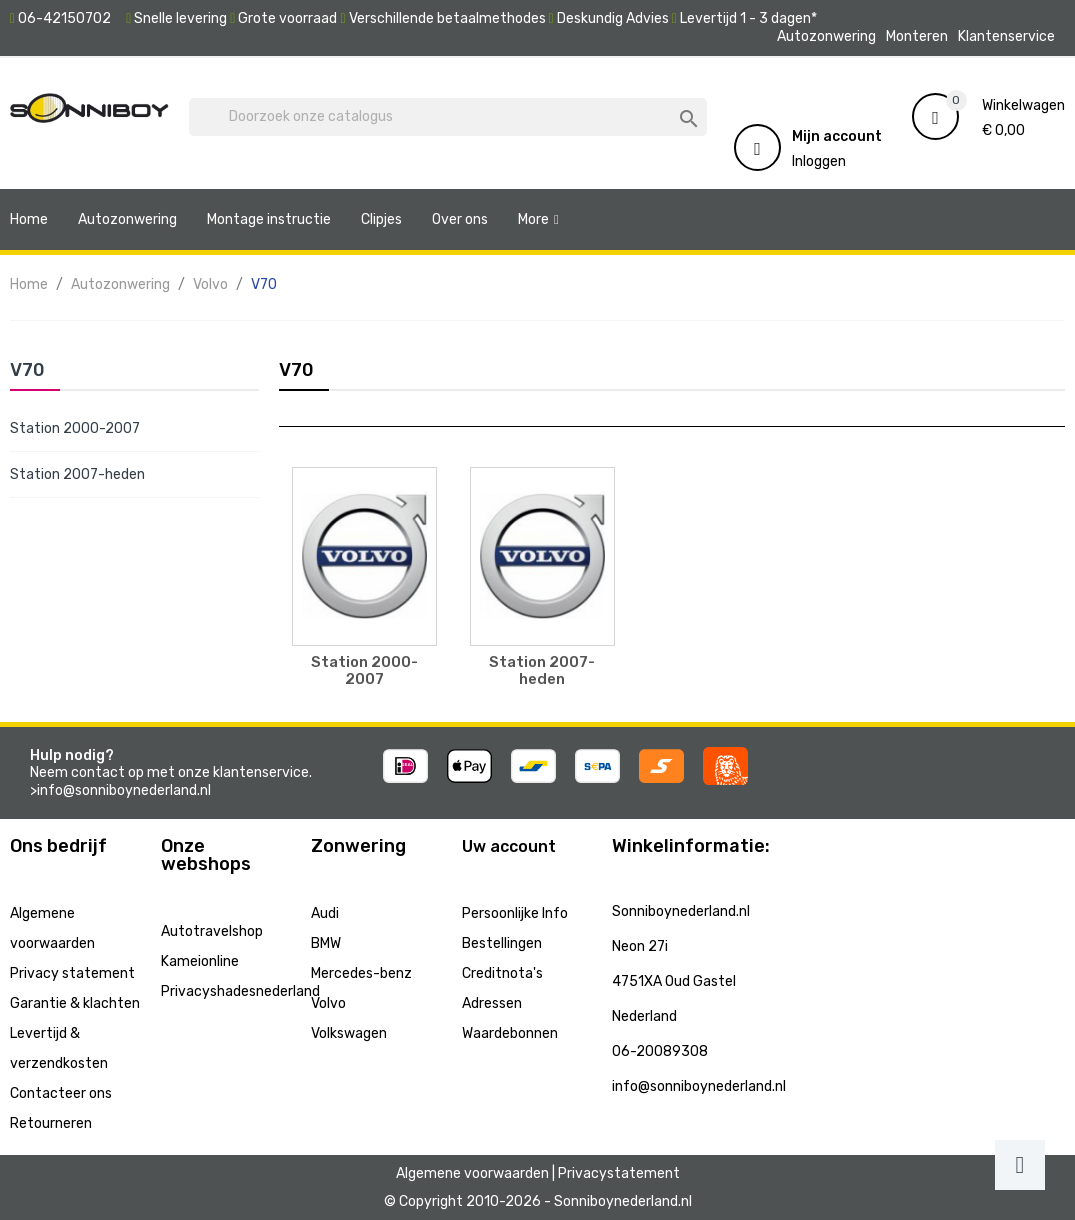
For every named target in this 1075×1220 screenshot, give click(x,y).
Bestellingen (502, 943)
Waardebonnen (510, 1033)
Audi (325, 913)
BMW (326, 943)
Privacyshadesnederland (240, 991)
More (533, 219)
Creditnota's (502, 973)
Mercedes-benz (361, 973)
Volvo (328, 1003)
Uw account (509, 846)
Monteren (917, 36)
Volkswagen (349, 1033)
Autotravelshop (212, 931)
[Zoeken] (448, 117)
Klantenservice (1006, 36)
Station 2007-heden (77, 474)
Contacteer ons (61, 1093)
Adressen (492, 1003)
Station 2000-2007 (75, 428)
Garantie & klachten (75, 1003)
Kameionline (200, 961)
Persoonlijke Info (515, 913)
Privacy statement (72, 973)
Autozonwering (826, 36)
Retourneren (51, 1123)
